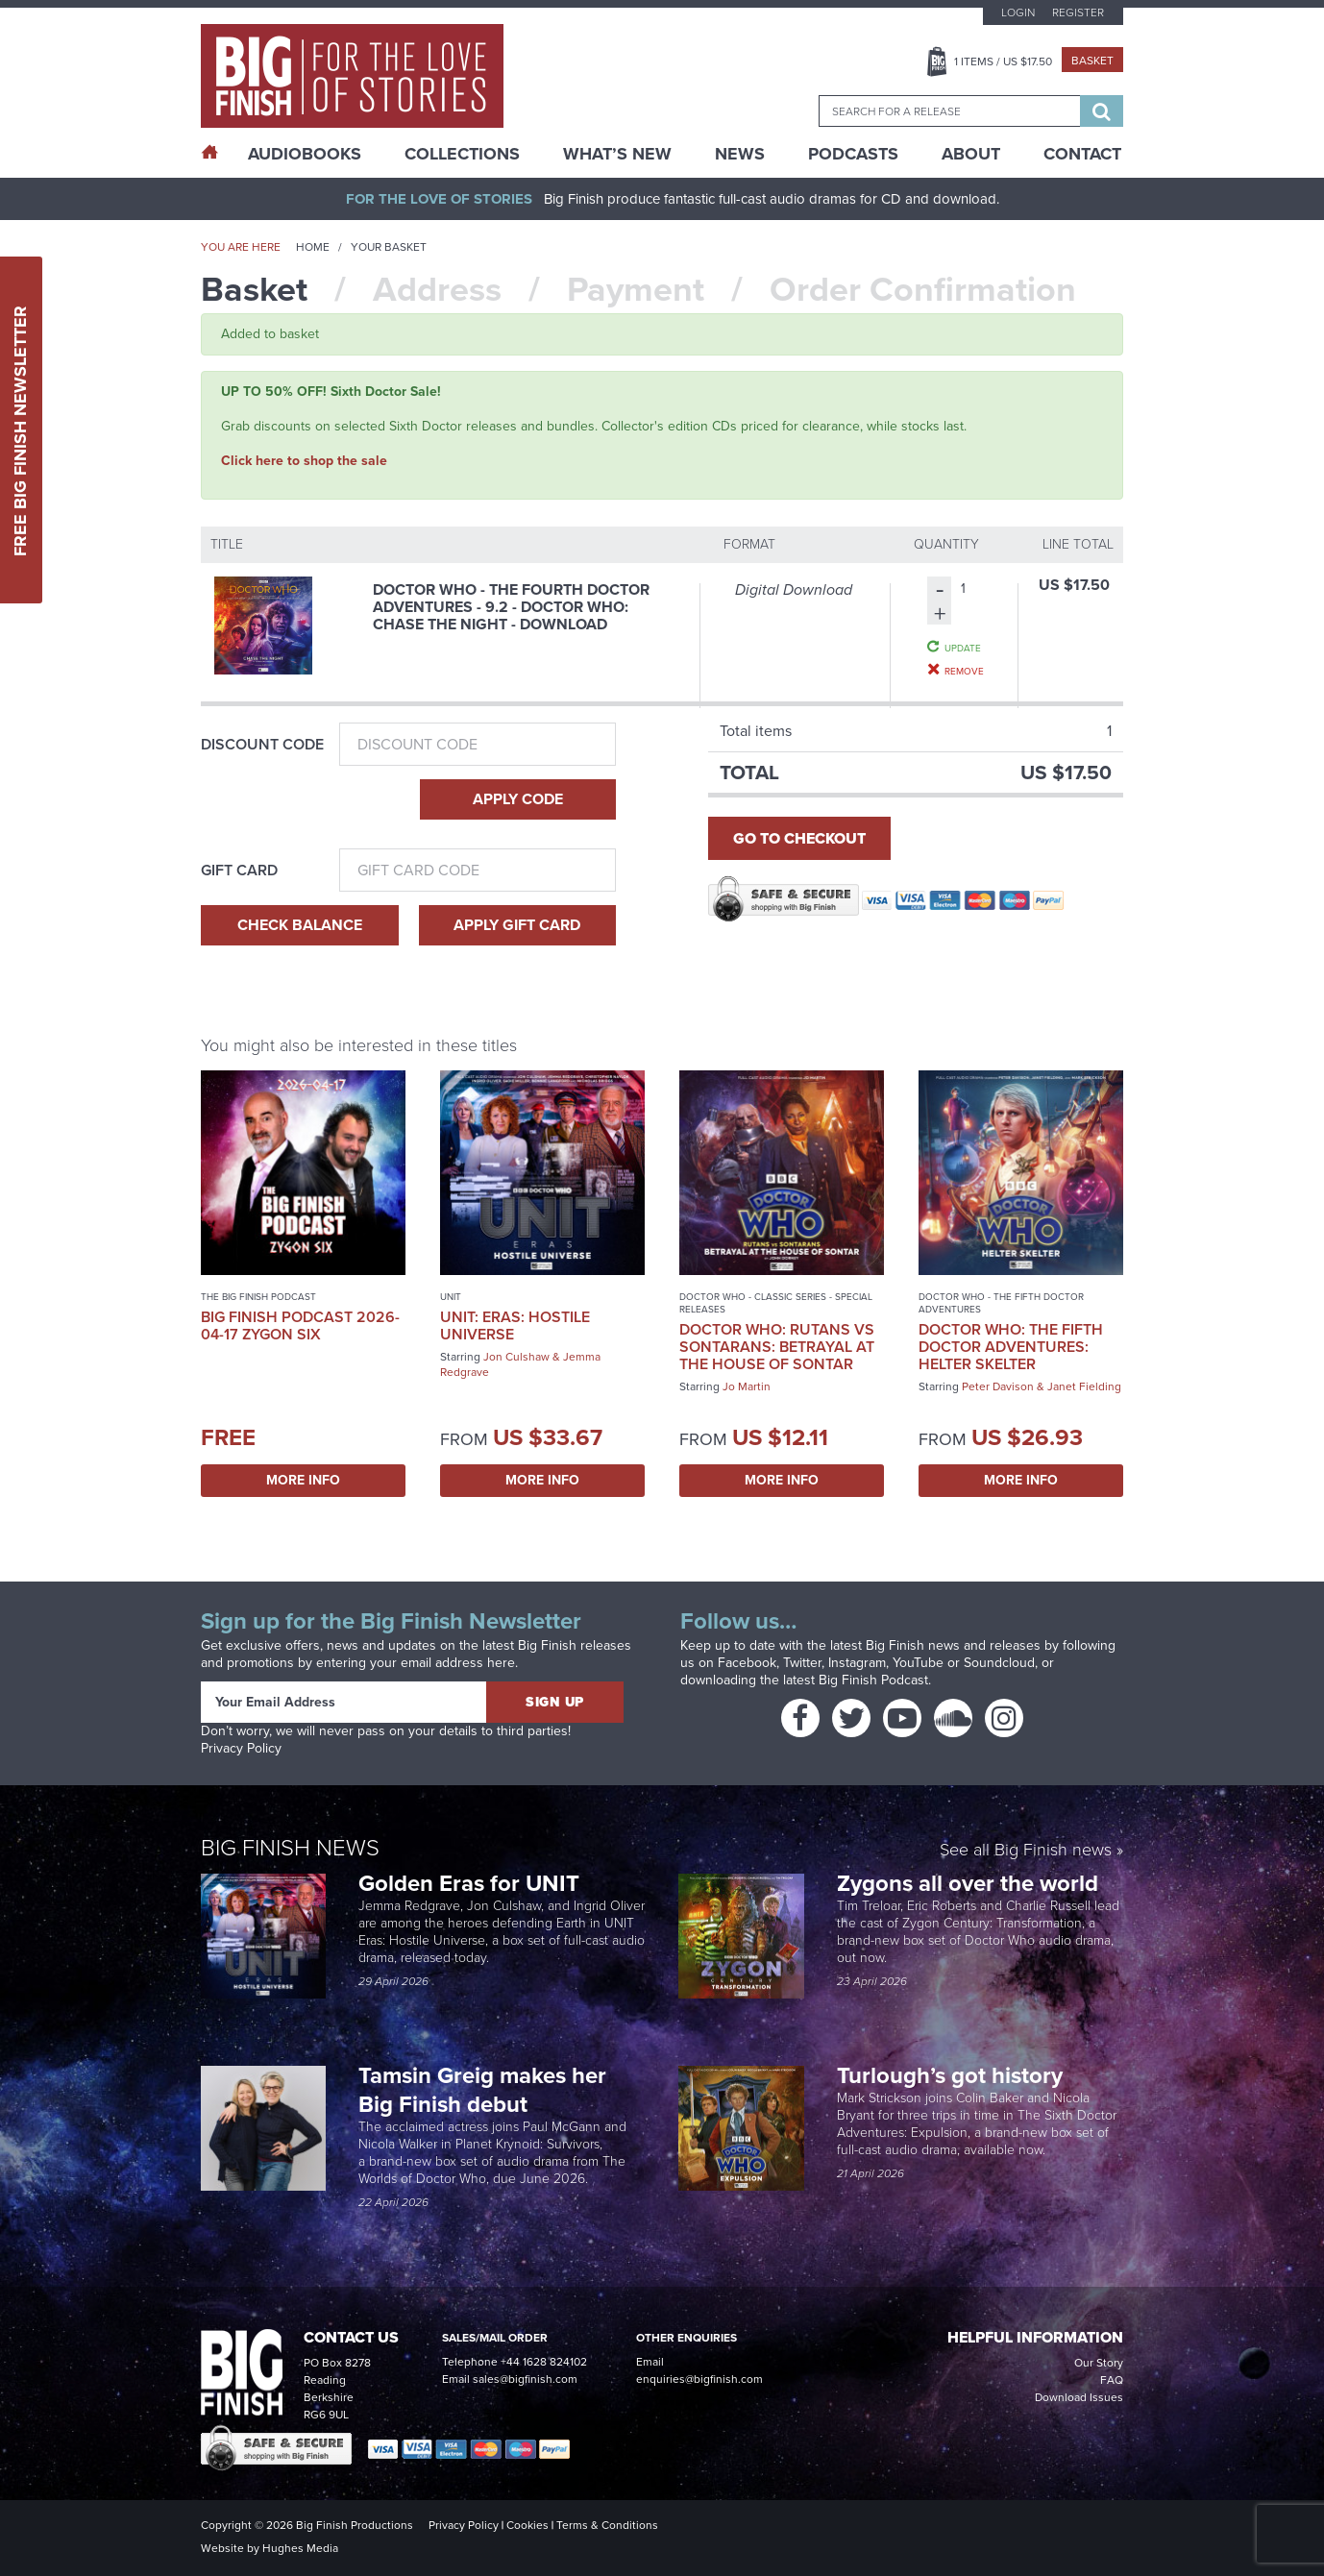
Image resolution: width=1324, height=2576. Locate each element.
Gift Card (239, 870)
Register (1078, 12)
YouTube (918, 1663)
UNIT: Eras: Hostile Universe (515, 1325)
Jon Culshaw (516, 1356)
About (971, 153)
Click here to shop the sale (304, 461)
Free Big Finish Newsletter (20, 430)
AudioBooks (304, 153)
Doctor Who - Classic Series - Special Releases (775, 1302)
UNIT (450, 1296)
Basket (1092, 60)
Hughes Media (300, 2548)
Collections (462, 153)
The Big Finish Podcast (258, 1296)
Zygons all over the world (970, 1883)
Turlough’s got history (952, 2075)
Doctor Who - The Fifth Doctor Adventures (1001, 1302)
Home (313, 247)
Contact (1082, 153)
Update (962, 647)
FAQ (1111, 2380)
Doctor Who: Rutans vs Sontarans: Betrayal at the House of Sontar (776, 1346)
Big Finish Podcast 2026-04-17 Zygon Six (300, 1325)
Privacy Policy (241, 1748)
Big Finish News (290, 1847)
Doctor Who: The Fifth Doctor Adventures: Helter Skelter (1011, 1346)
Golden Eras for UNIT (471, 1883)
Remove (964, 670)
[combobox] (949, 111)
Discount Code (262, 744)
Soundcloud (999, 1663)
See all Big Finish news (1026, 1851)
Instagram (857, 1663)
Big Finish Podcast (873, 1680)
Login (1018, 12)
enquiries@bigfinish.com (699, 2379)
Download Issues (1079, 2397)
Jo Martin (747, 1386)
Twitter (802, 1663)
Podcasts (853, 153)
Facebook (747, 1663)
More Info (303, 1480)
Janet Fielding (1084, 1386)
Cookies (527, 2525)
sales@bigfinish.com (525, 2379)
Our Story (1098, 2362)
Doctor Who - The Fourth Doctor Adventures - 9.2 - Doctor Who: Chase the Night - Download (511, 606)
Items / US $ (1003, 61)
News (740, 153)
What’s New (617, 153)
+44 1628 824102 (544, 2361)
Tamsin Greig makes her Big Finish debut (482, 2090)
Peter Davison (998, 1386)
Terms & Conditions (607, 2525)
